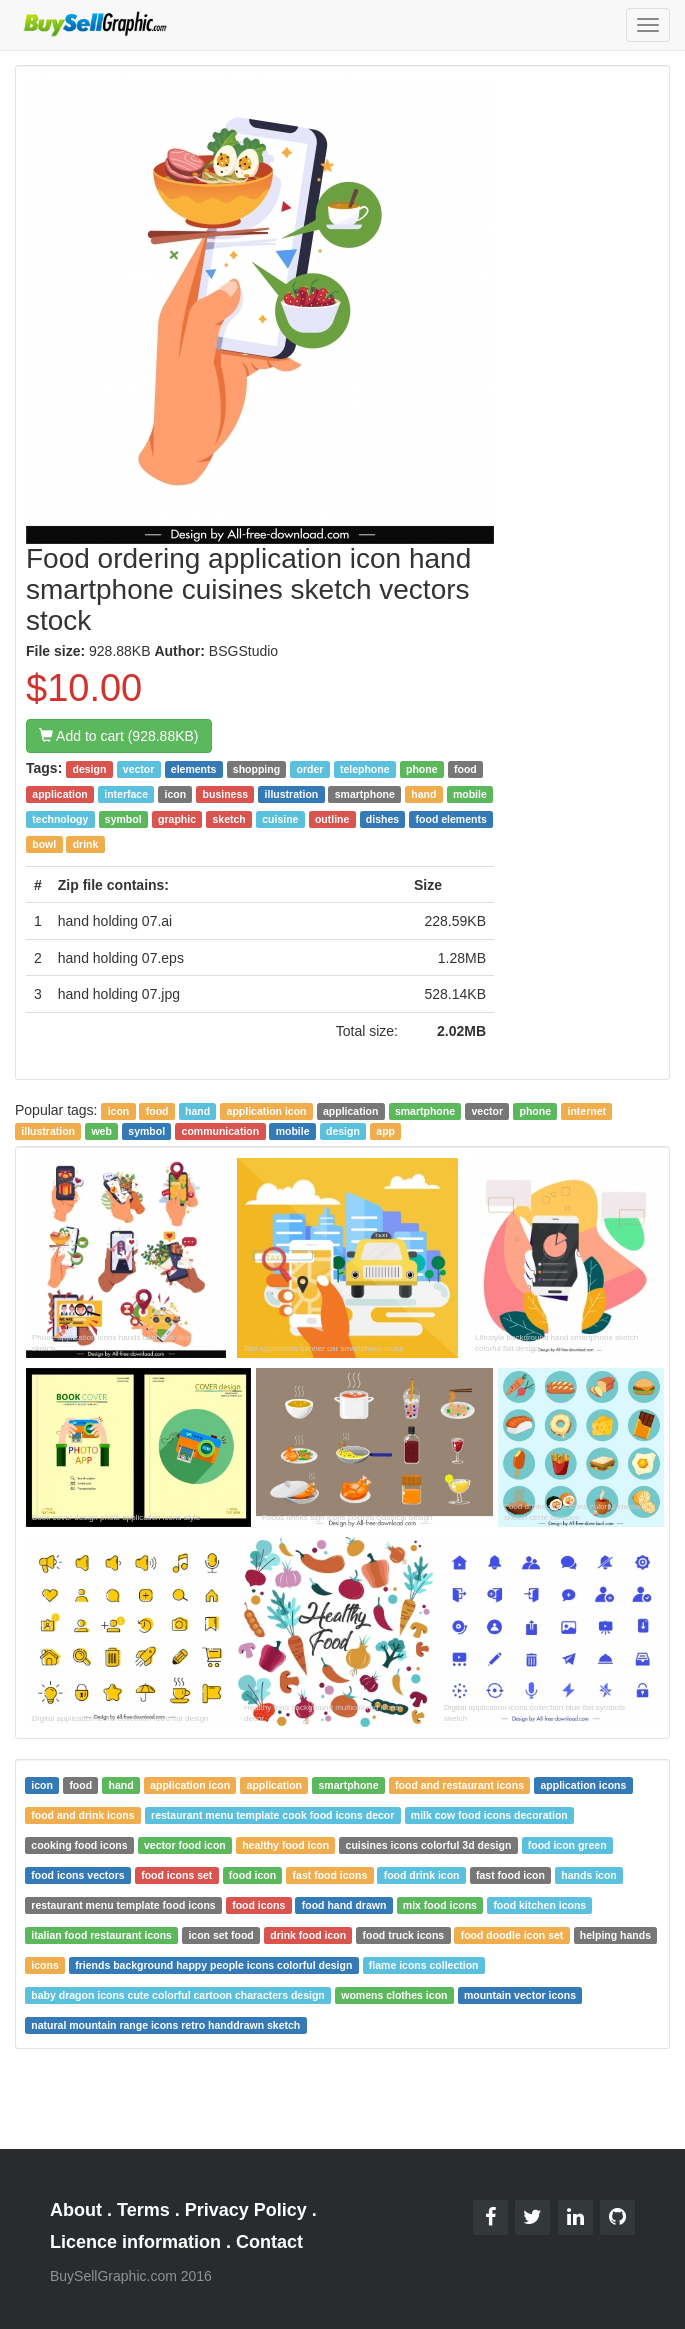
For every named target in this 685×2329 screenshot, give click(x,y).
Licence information (135, 2242)
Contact (269, 2242)
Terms (143, 2210)
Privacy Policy (246, 2210)
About (76, 2210)
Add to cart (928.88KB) (119, 736)
